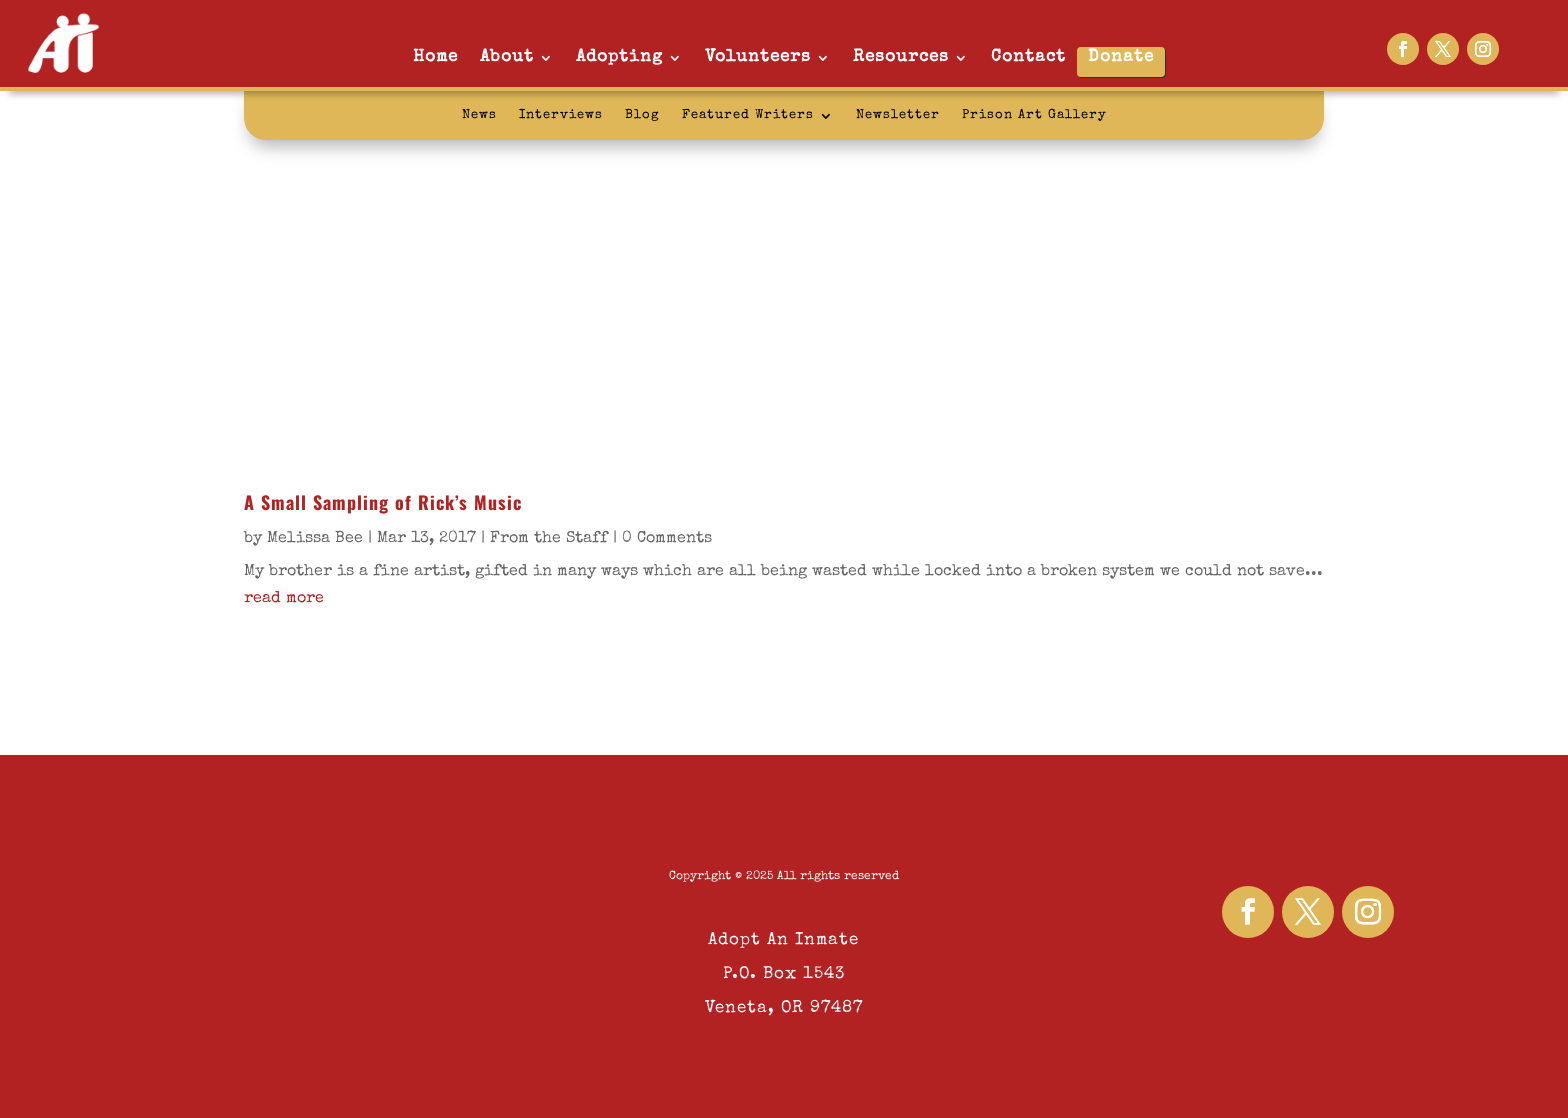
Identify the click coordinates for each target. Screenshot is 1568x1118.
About (507, 57)
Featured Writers (748, 115)
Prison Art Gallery (1034, 115)
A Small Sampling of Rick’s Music (383, 502)
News (479, 115)
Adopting (619, 57)
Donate (1121, 57)
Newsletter (898, 115)
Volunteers (758, 57)
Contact (1028, 57)
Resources (901, 57)
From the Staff (549, 539)
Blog (642, 115)
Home (435, 57)
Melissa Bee (315, 539)
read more (284, 599)
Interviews (561, 115)
